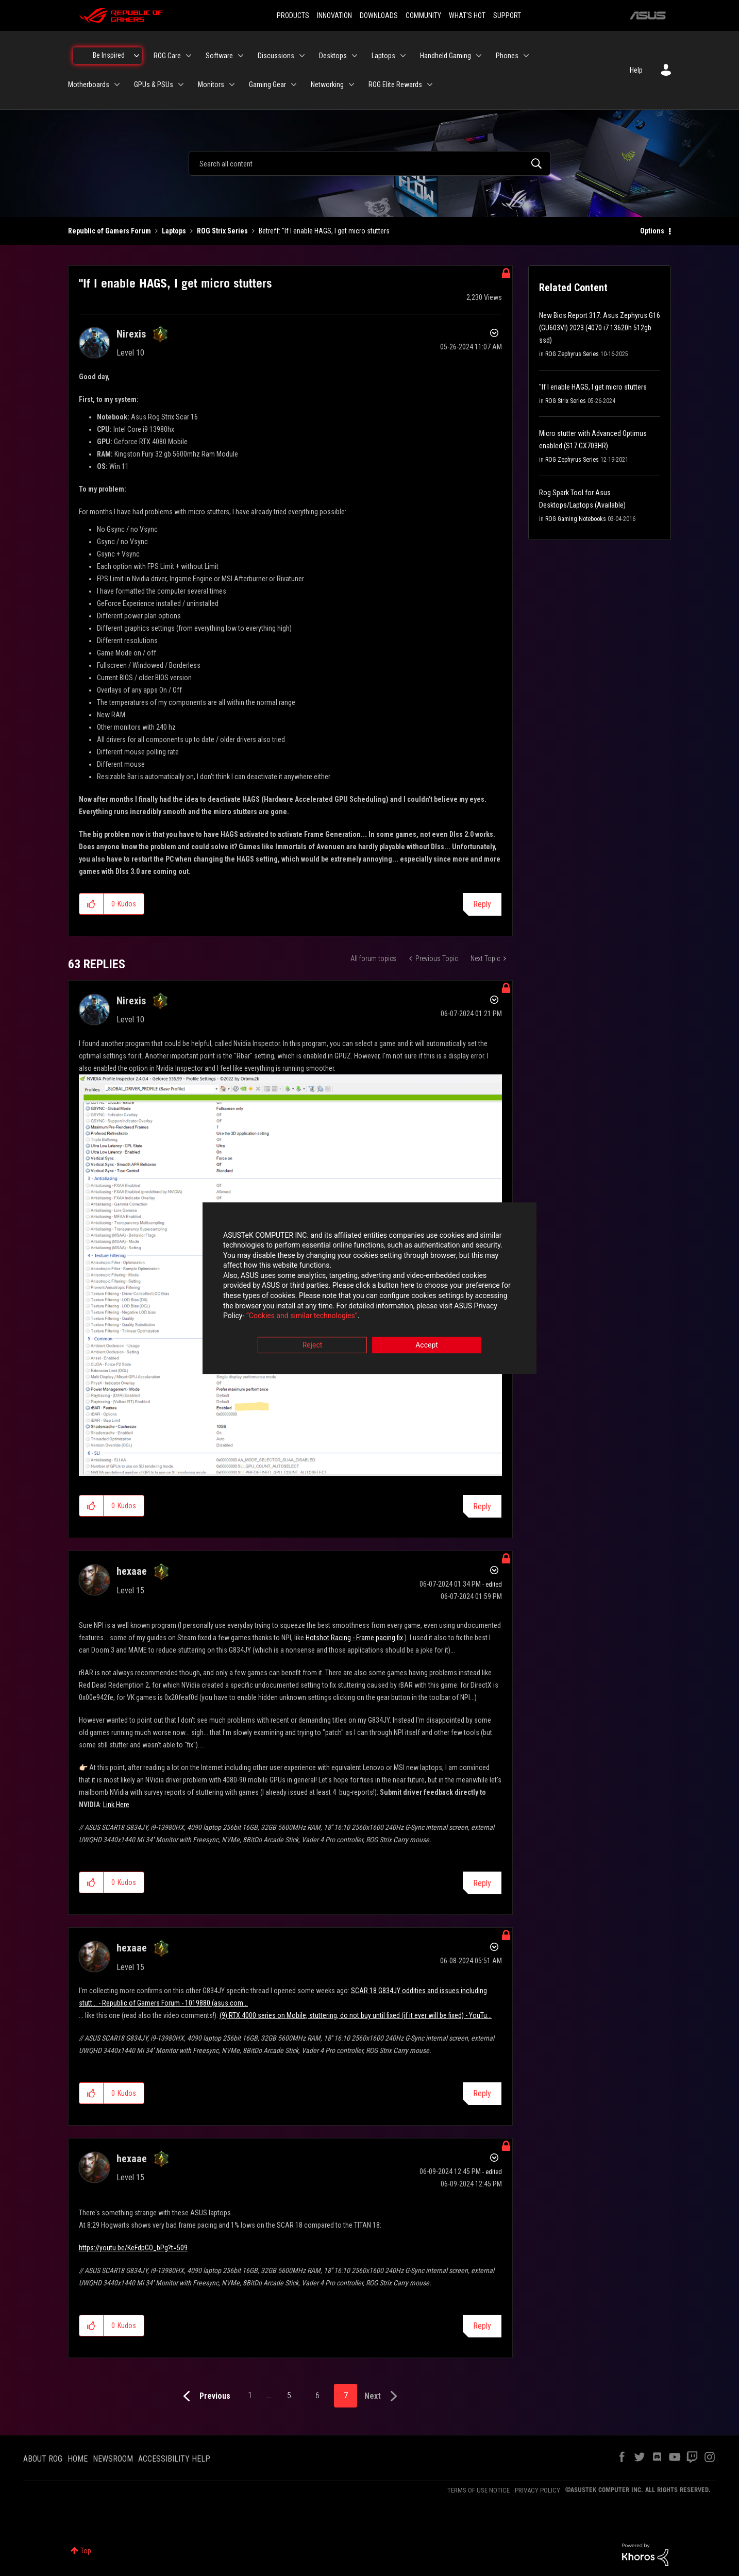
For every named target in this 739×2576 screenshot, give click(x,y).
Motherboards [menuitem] (88, 84)
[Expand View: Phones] (526, 55)
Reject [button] (313, 1345)
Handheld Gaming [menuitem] (445, 56)
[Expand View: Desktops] (354, 55)
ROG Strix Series (222, 231)
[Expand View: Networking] (351, 84)
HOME (78, 2459)
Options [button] (652, 231)
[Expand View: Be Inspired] (136, 56)
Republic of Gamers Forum (109, 231)
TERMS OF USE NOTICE (478, 2490)
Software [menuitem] (219, 56)
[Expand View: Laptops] (403, 55)
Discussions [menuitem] (276, 56)
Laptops (174, 231)
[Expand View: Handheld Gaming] (479, 55)
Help (636, 70)
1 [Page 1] (250, 2395)
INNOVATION (334, 15)
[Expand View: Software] (241, 55)
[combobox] (369, 163)
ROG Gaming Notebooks (575, 519)
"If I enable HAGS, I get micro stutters (593, 387)
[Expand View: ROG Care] (188, 55)
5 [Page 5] (289, 2395)
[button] (91, 904)
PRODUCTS (293, 15)
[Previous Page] (204, 2396)
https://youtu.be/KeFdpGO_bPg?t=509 (133, 2248)
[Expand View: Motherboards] (117, 84)
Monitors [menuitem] (211, 84)
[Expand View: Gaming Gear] (294, 84)
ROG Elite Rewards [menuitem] (395, 84)
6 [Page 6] (317, 2395)
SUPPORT (507, 15)
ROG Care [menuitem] (167, 56)
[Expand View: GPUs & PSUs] (181, 84)
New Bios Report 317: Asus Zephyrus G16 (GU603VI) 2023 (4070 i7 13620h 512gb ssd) (599, 327)
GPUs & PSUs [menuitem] (153, 84)
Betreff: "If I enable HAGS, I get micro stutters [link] (324, 231)
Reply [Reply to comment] (482, 1506)
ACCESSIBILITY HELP (174, 2459)
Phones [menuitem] (507, 56)
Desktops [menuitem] (333, 56)
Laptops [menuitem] (383, 56)
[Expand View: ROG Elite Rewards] (430, 84)
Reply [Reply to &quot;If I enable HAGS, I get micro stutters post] (482, 904)
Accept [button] (426, 1345)
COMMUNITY (423, 15)
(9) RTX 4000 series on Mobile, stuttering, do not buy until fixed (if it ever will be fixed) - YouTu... (356, 2015)
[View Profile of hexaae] (131, 1571)
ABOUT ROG (42, 2459)
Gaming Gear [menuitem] (267, 84)
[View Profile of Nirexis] (131, 334)
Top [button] (85, 2551)
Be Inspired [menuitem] (109, 55)
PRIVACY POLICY (537, 2490)
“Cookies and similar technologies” (302, 1316)
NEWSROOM (113, 2459)
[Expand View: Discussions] (302, 55)
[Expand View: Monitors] (232, 84)
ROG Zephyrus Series (572, 354)
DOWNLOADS (379, 15)
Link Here (116, 1804)
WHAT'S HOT (467, 15)
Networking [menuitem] (327, 84)
